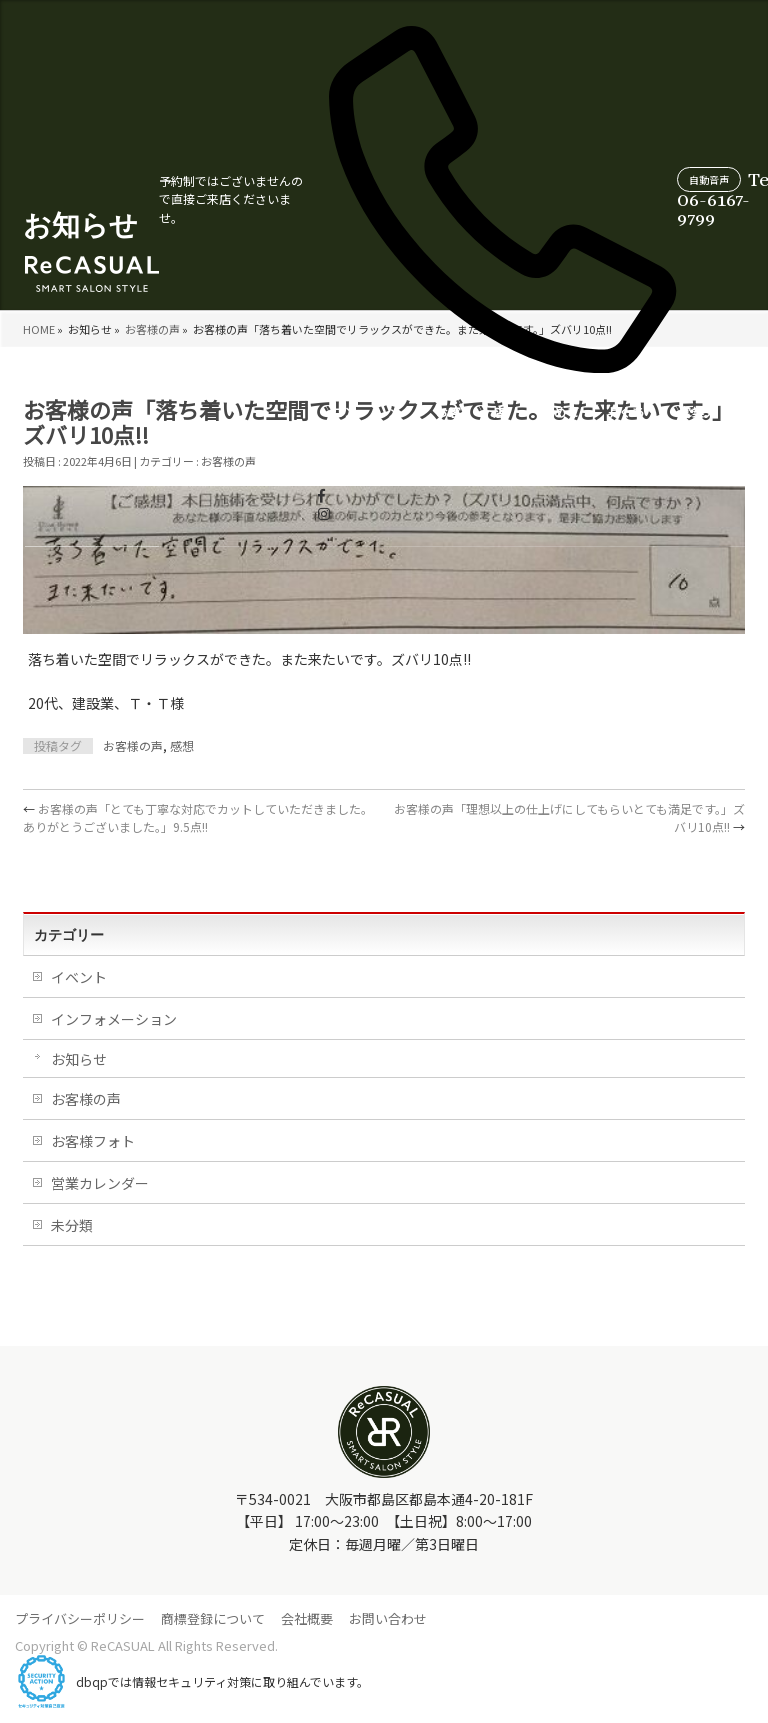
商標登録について (213, 1619)
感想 (182, 745)
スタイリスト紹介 (629, 425)
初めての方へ (409, 425)
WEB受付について (712, 425)
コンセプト (191, 434)
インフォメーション (114, 1019)
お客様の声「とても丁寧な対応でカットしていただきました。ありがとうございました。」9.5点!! (198, 817)
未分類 (72, 1225)
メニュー (241, 444)
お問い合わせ (388, 1619)
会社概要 (307, 1619)
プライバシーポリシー (80, 1619)
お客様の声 (297, 434)
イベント (79, 977)
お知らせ (79, 1059)
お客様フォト (93, 1141)
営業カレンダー (548, 434)
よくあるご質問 (475, 434)
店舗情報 (347, 444)
